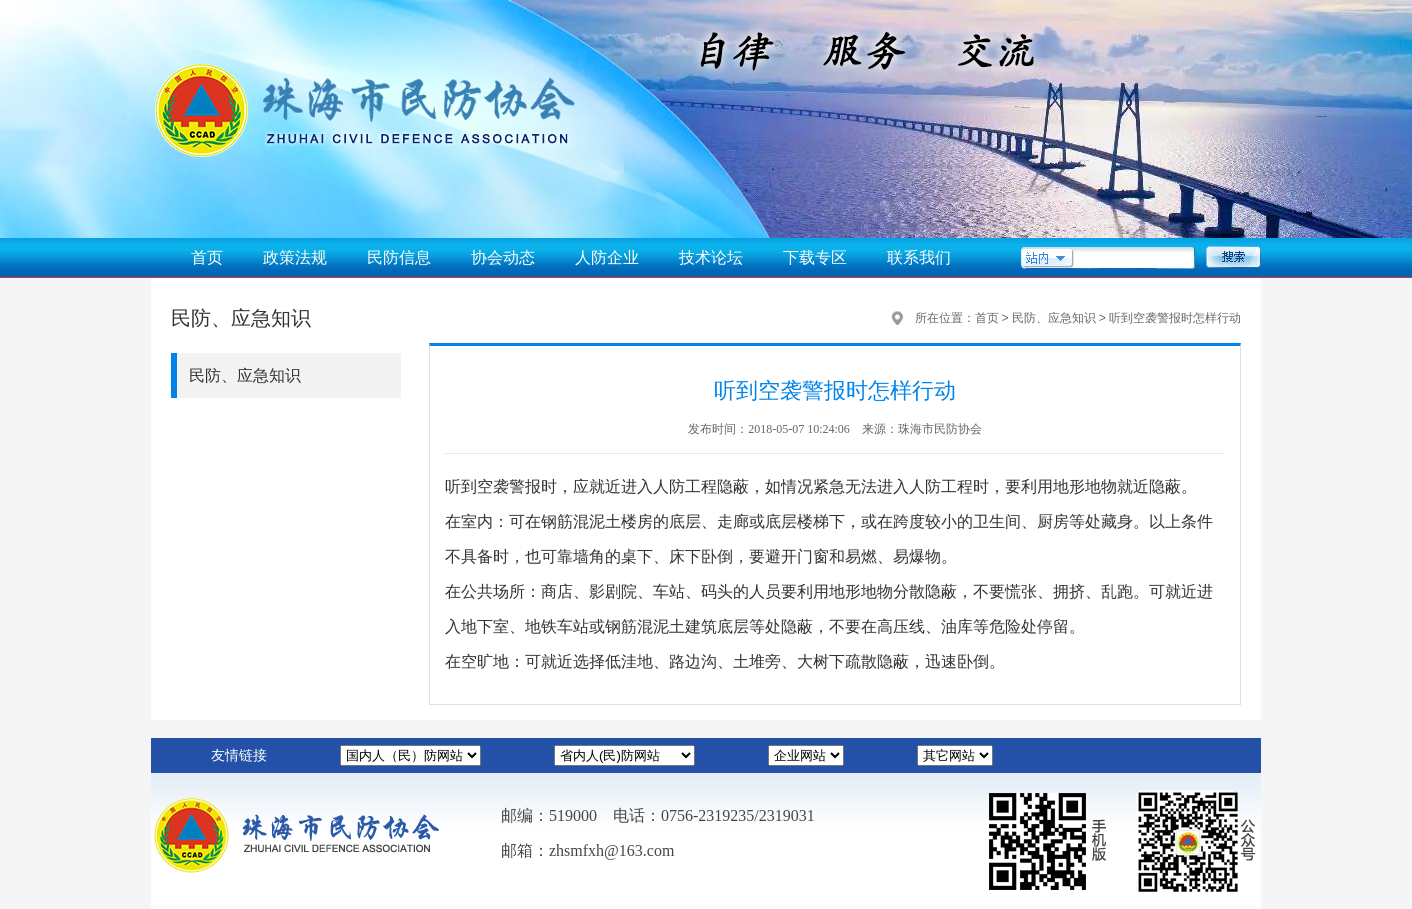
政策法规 (295, 257)
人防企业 (607, 257)
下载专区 (815, 257)
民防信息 (399, 257)
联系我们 (919, 257)
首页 (207, 257)
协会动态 (503, 257)
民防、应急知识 (245, 375)
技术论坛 (711, 257)
